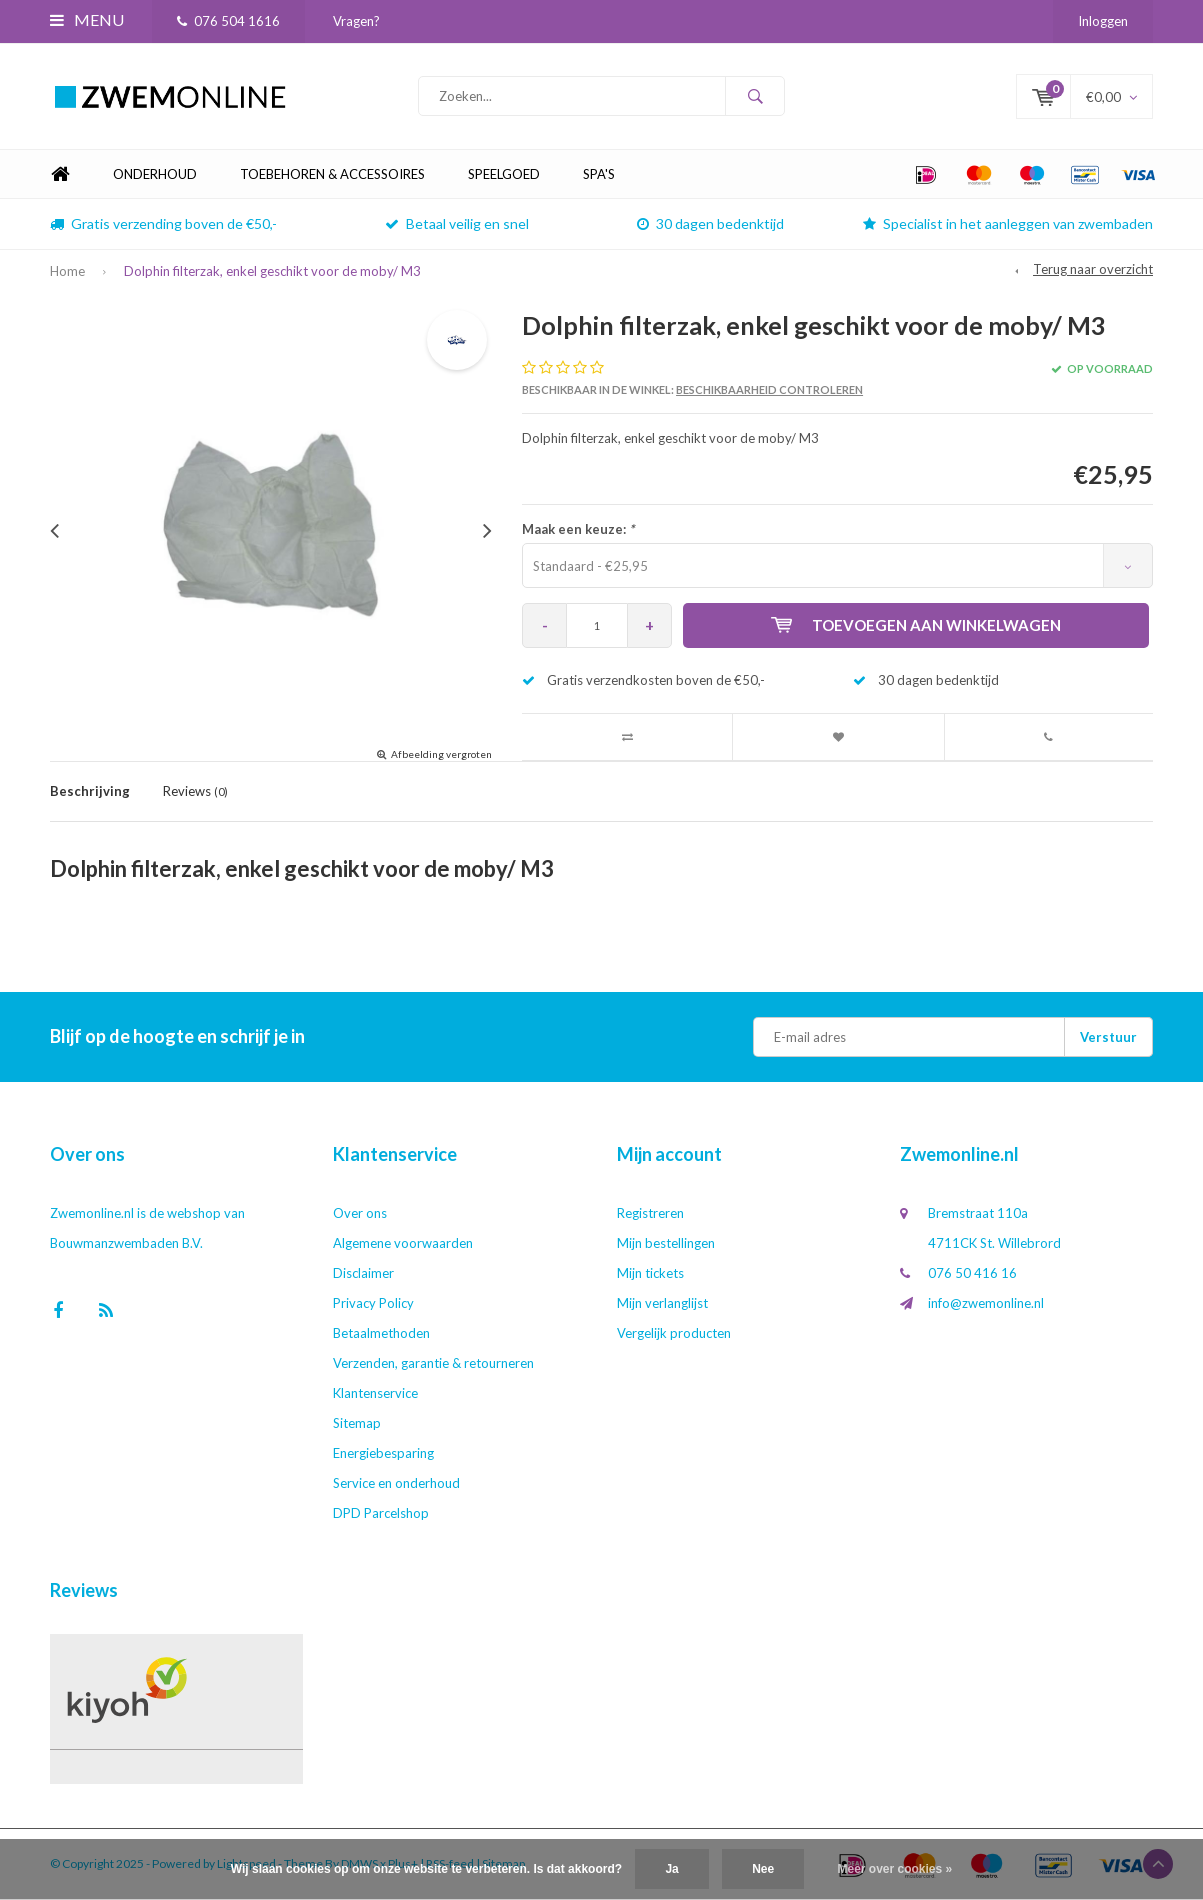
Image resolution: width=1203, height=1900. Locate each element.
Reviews (195, 791)
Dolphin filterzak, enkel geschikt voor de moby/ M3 (272, 271)
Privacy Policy (373, 1303)
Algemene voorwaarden (403, 1243)
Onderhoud (155, 174)
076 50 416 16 (972, 1273)
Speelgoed (504, 174)
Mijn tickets (650, 1273)
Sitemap (357, 1423)
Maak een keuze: (578, 529)
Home (60, 174)
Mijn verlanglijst (662, 1303)
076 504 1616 (228, 21)
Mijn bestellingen (666, 1243)
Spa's (599, 174)
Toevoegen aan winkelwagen (916, 625)
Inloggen (1103, 21)
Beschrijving (90, 791)
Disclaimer (363, 1273)
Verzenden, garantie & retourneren (433, 1363)
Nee (763, 1869)
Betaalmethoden (381, 1333)
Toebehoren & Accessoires (332, 174)
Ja (671, 1869)
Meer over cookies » (895, 1869)
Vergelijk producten (674, 1333)
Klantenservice (375, 1393)
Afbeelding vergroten (441, 754)
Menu (87, 19)
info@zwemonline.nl (986, 1303)
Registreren (650, 1213)
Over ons (360, 1213)
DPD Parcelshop (381, 1513)
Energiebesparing (383, 1453)
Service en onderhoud (396, 1483)
